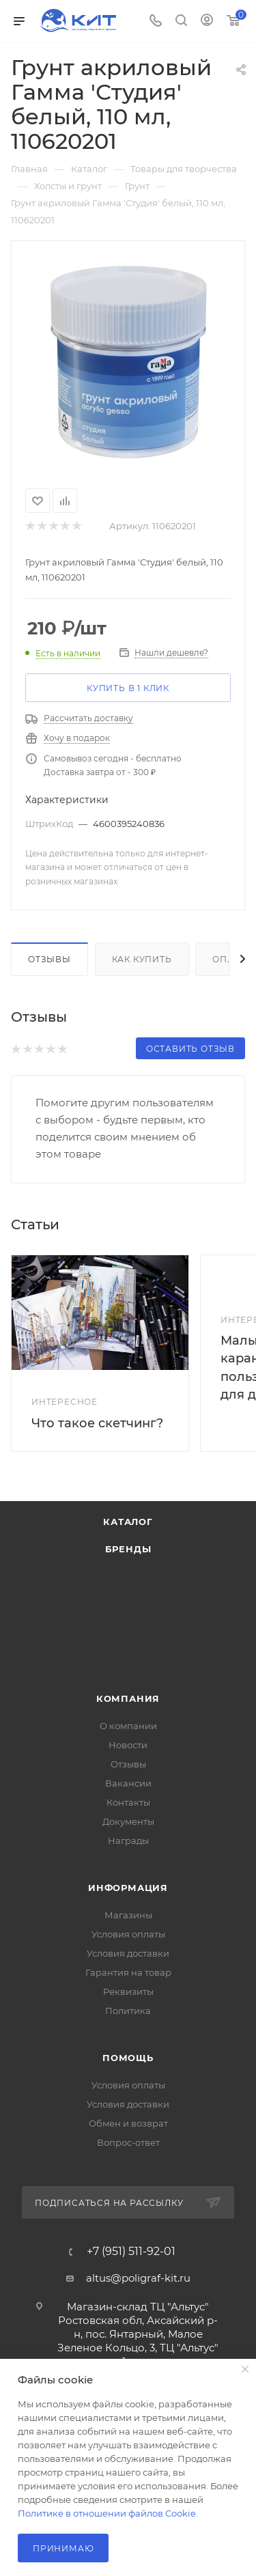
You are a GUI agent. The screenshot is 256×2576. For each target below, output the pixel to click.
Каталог (128, 1521)
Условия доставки (128, 1953)
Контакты (128, 1802)
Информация (128, 1887)
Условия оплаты (128, 1934)
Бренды (128, 1548)
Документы (128, 1821)
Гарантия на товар (128, 1972)
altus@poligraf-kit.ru (138, 2277)
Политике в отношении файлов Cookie (107, 2513)
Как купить (142, 959)
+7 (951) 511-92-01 (131, 2251)
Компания (128, 1698)
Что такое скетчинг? (97, 1423)
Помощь (128, 2057)
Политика (128, 2010)
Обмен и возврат (128, 2123)
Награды (128, 1840)
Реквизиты (128, 1991)
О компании (128, 1725)
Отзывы (49, 959)
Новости (128, 1744)
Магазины (128, 1914)
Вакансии (128, 1783)
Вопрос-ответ (128, 2142)
